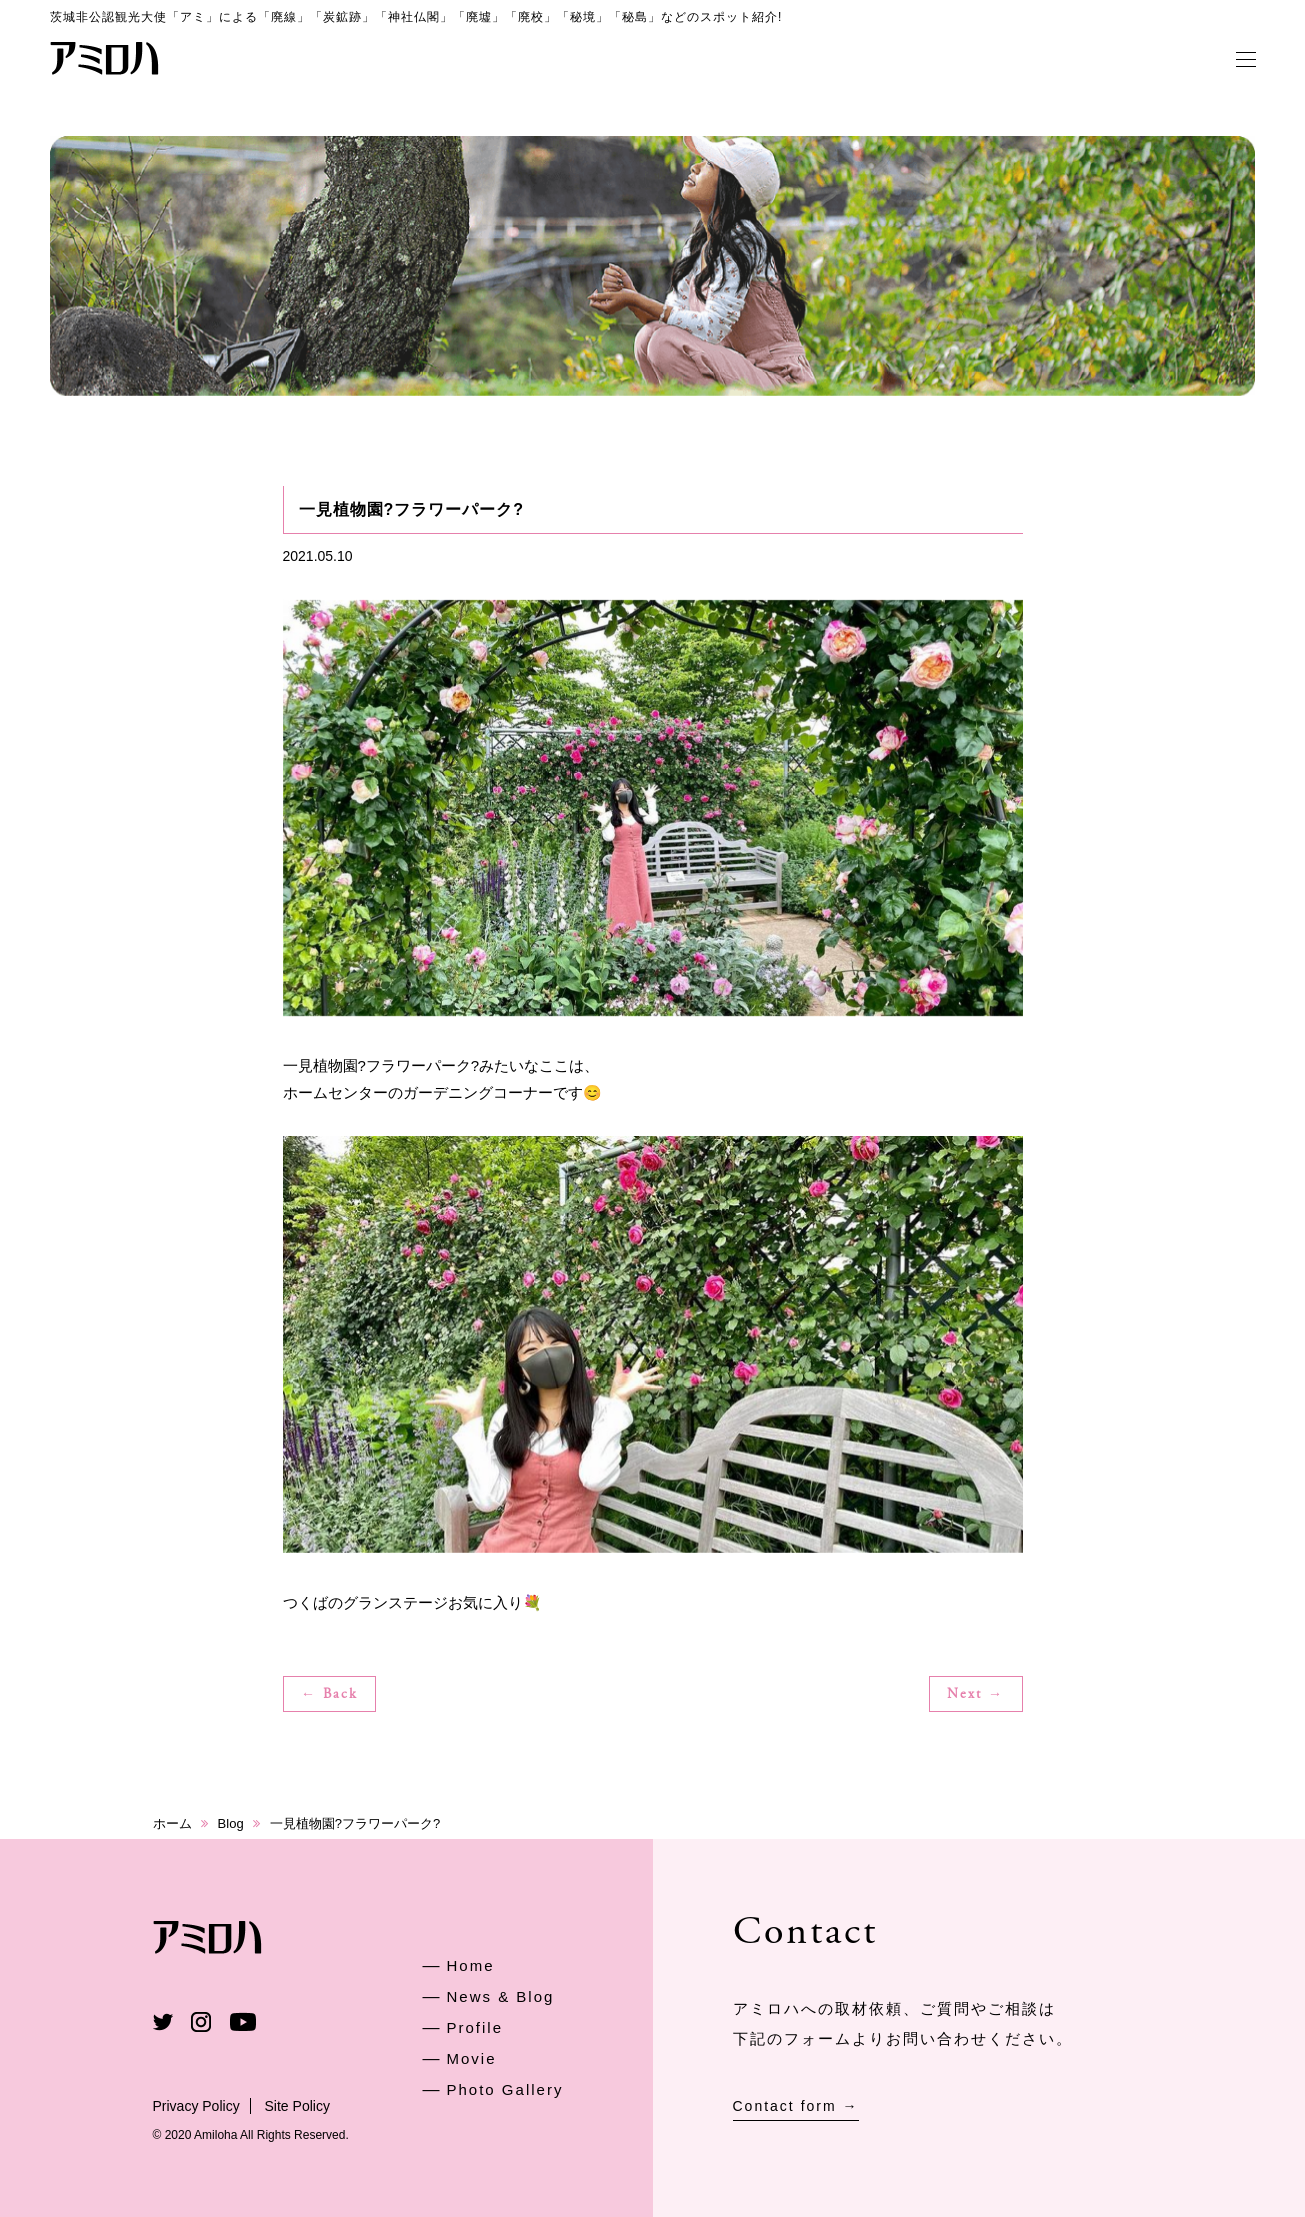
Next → (975, 1695)
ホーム (172, 1823)
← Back (329, 1695)
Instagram (201, 2022)
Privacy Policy (196, 2106)
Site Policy (297, 2106)
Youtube (243, 2022)
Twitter (163, 2022)
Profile (475, 2027)
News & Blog (501, 1996)
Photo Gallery (505, 2089)
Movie (472, 2058)
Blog (231, 1823)
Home (471, 1965)
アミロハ (105, 58)
